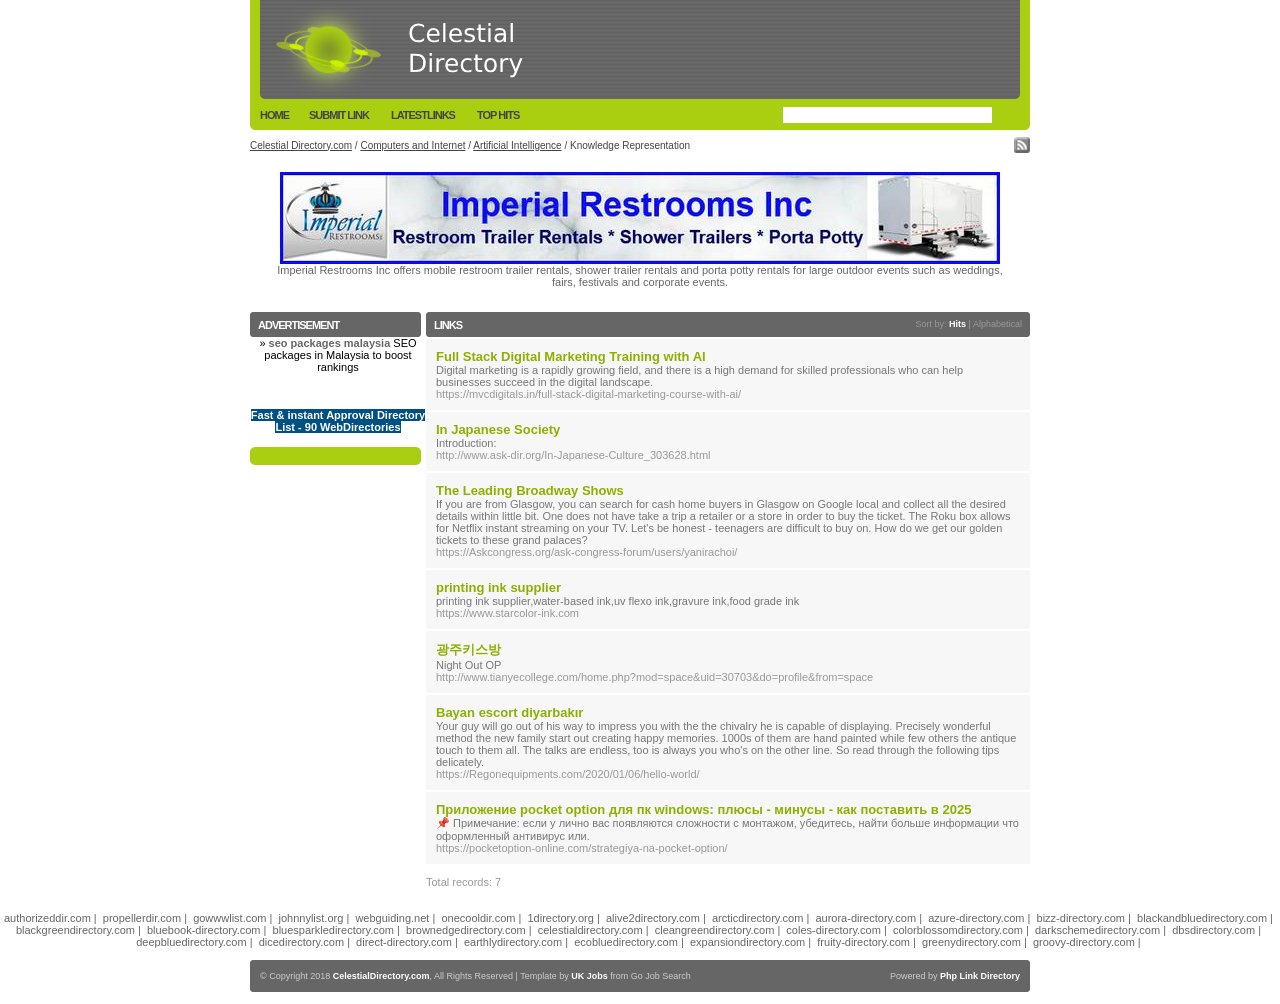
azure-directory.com (976, 918)
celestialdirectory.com (590, 930)
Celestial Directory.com (301, 145)
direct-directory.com (404, 942)
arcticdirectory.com (757, 918)
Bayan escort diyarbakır (509, 712)
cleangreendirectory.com (715, 930)
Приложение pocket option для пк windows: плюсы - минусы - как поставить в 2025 (703, 809)
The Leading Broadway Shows (530, 490)
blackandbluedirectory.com (1202, 918)
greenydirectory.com (971, 942)
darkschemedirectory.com (1097, 930)
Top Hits (498, 115)
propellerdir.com (142, 918)
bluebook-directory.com (204, 930)
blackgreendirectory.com (75, 930)
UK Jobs (589, 976)
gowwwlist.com (229, 918)
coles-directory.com (833, 930)
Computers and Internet (412, 145)
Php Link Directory (980, 976)
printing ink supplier (498, 587)
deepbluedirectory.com (191, 942)
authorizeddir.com (47, 918)
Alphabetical (997, 324)
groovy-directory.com (1084, 942)
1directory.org (560, 918)
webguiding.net (392, 918)
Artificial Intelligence (517, 145)
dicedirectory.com (301, 942)
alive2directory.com (653, 918)
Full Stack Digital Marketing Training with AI (571, 356)
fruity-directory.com (863, 942)
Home (274, 115)
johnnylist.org (311, 918)
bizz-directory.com (1081, 918)
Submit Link (339, 115)
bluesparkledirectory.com (333, 930)
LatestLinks (423, 115)
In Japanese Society (498, 429)
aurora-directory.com (865, 918)
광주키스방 (468, 649)
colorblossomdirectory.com (958, 930)
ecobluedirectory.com (626, 942)
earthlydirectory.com (513, 942)
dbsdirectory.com (1213, 930)
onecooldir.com (478, 918)
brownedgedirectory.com (466, 930)
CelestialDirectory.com (381, 976)
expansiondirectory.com (747, 942)
